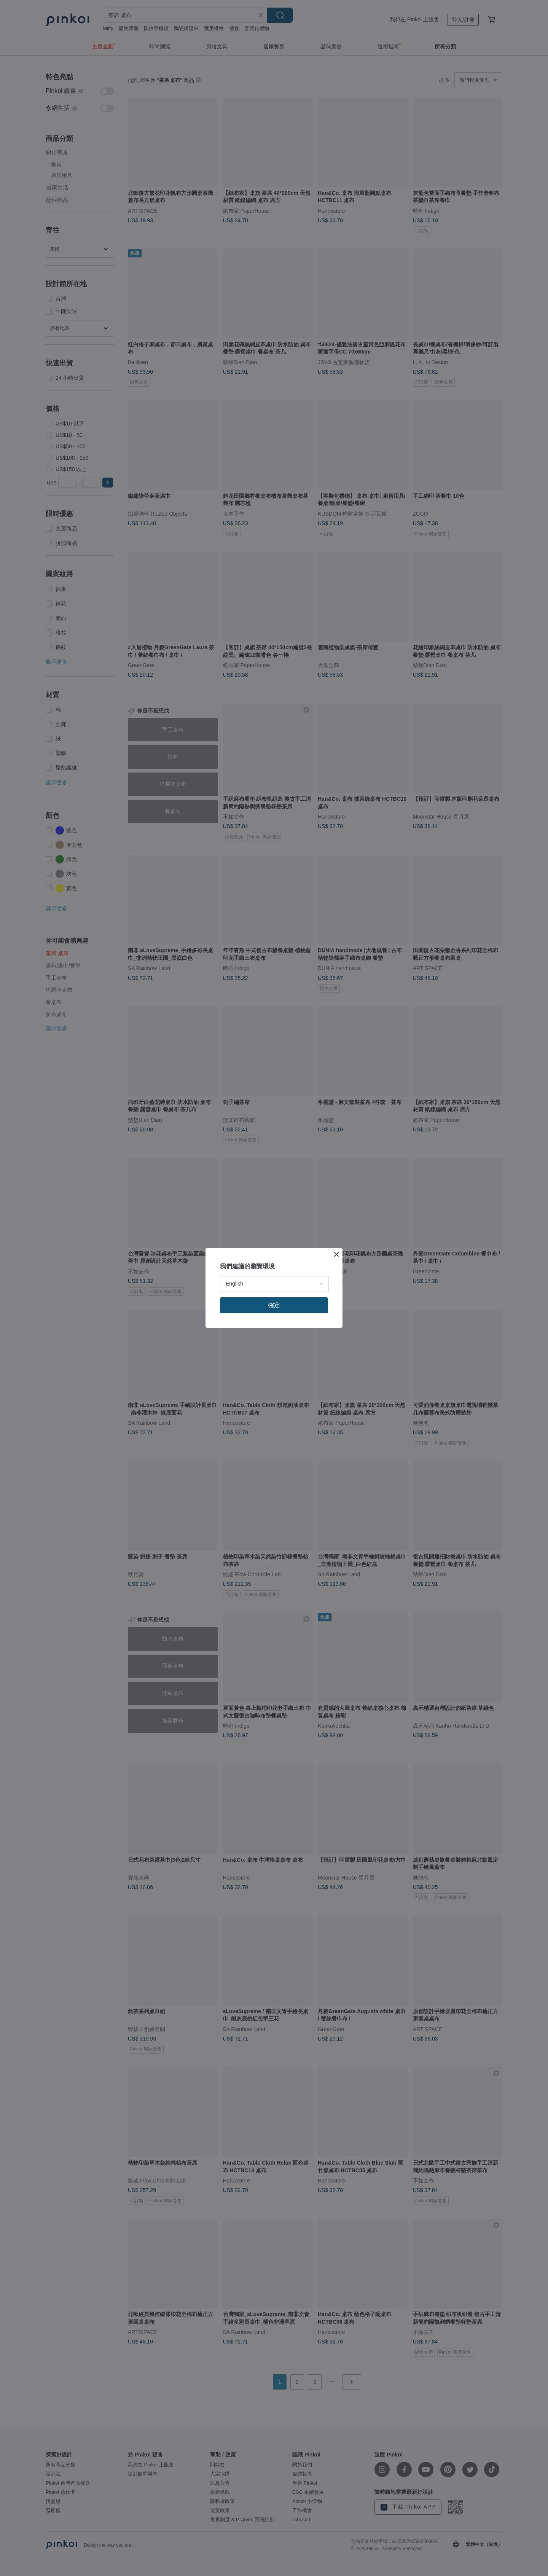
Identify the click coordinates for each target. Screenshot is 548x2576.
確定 (274, 1305)
